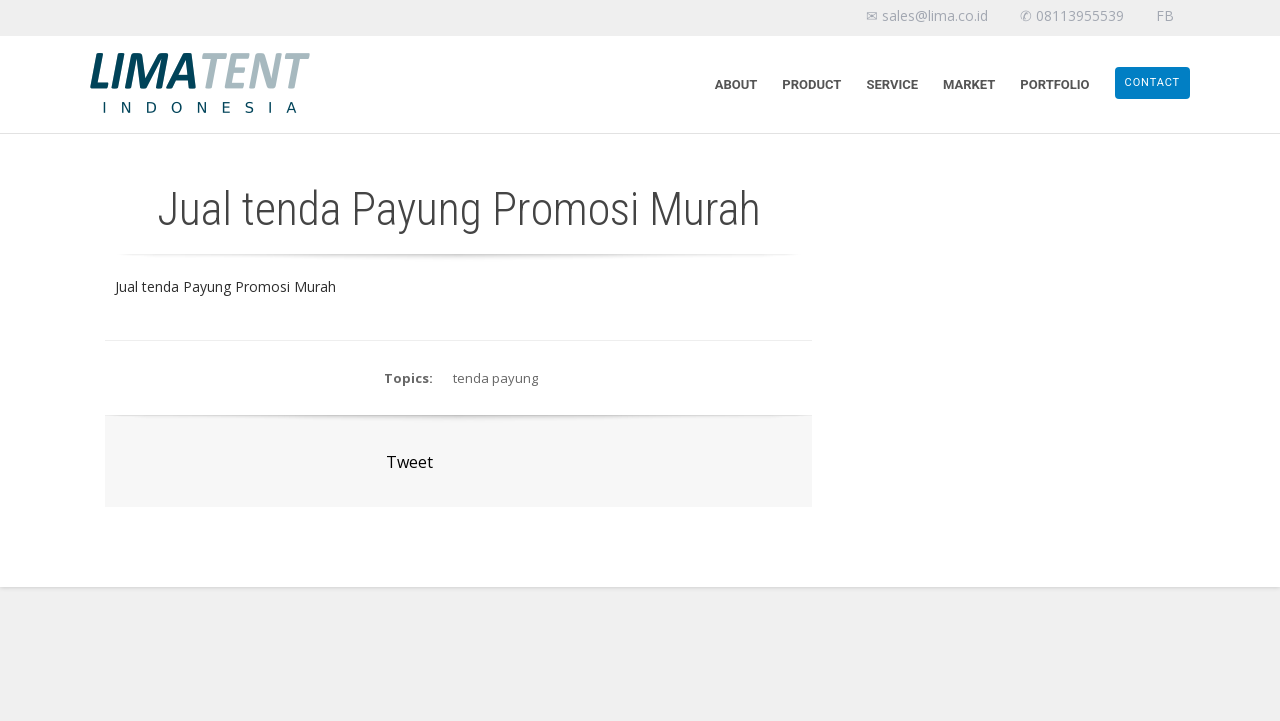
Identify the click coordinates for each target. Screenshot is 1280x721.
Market (969, 84)
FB (1165, 15)
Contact (1152, 82)
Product (811, 84)
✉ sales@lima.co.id (927, 15)
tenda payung (495, 378)
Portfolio (1054, 84)
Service (892, 84)
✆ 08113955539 (1072, 15)
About (736, 84)
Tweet (409, 462)
